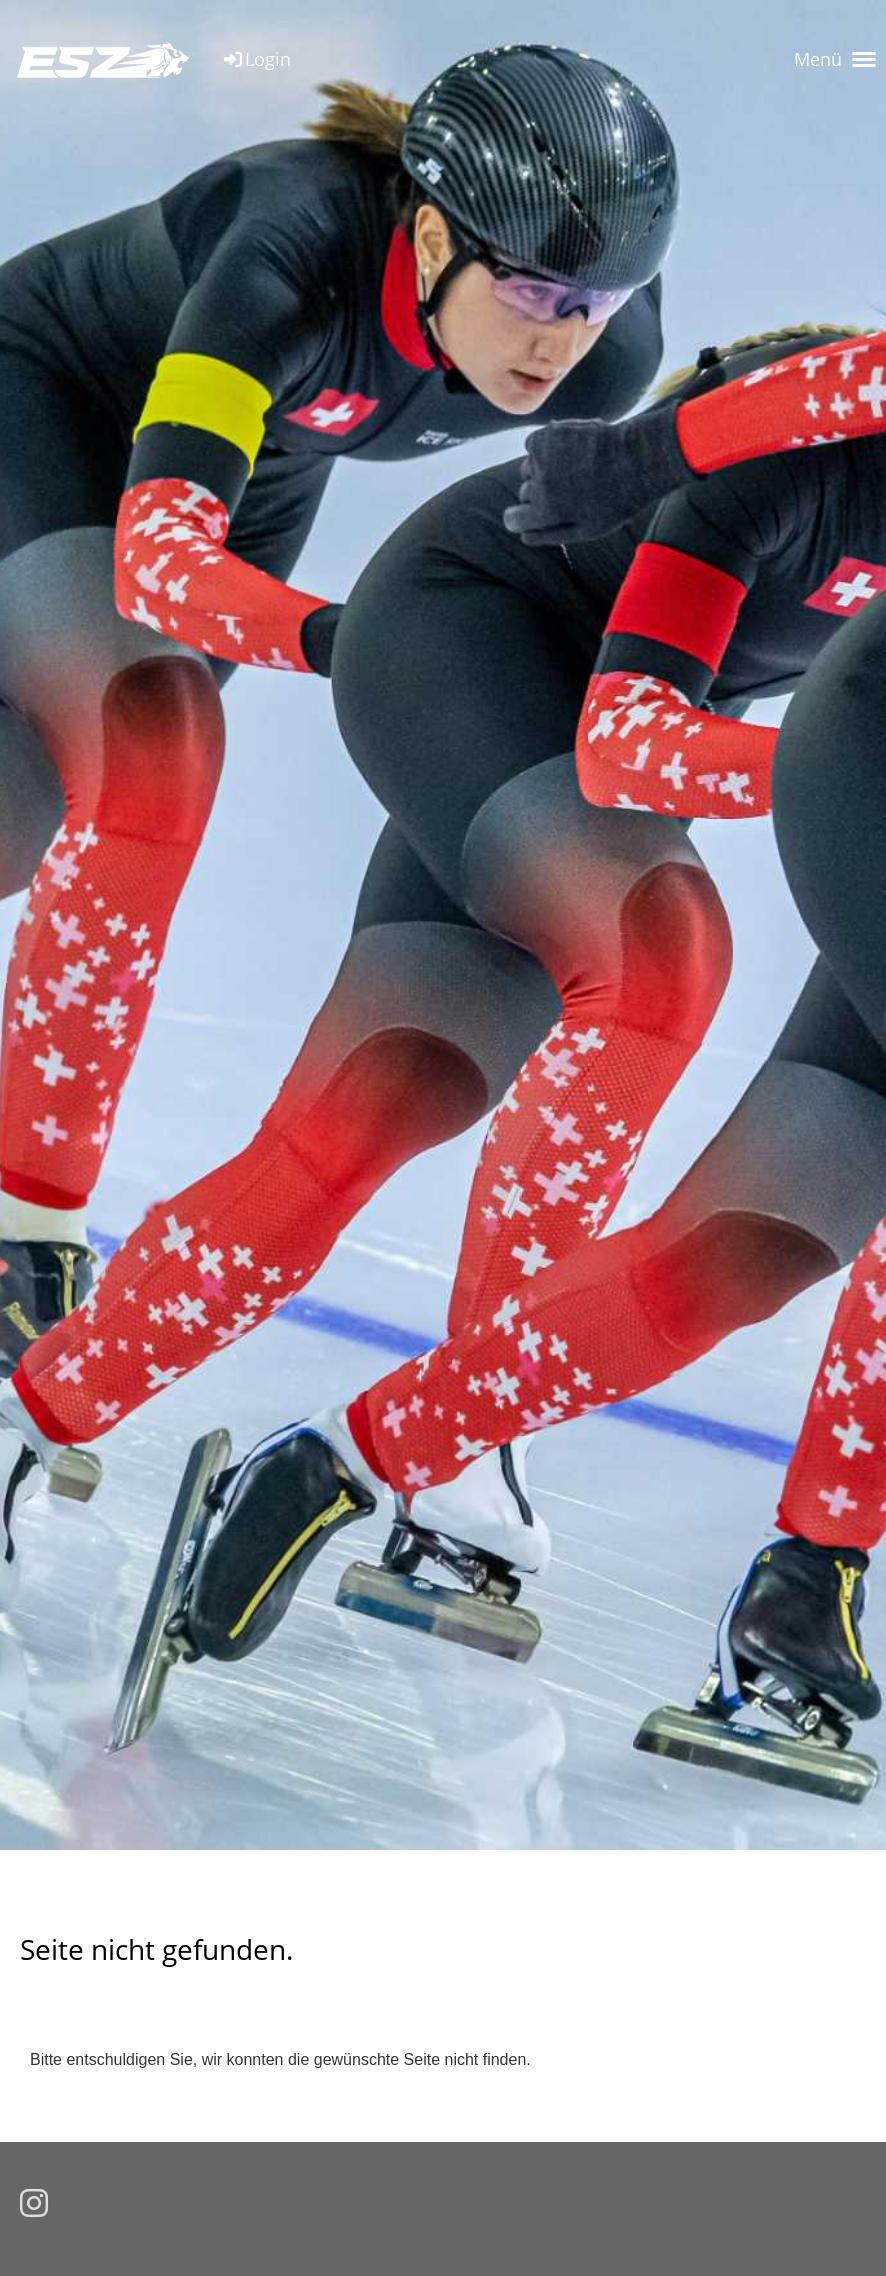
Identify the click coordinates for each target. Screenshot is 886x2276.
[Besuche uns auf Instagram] (34, 2204)
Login (256, 59)
